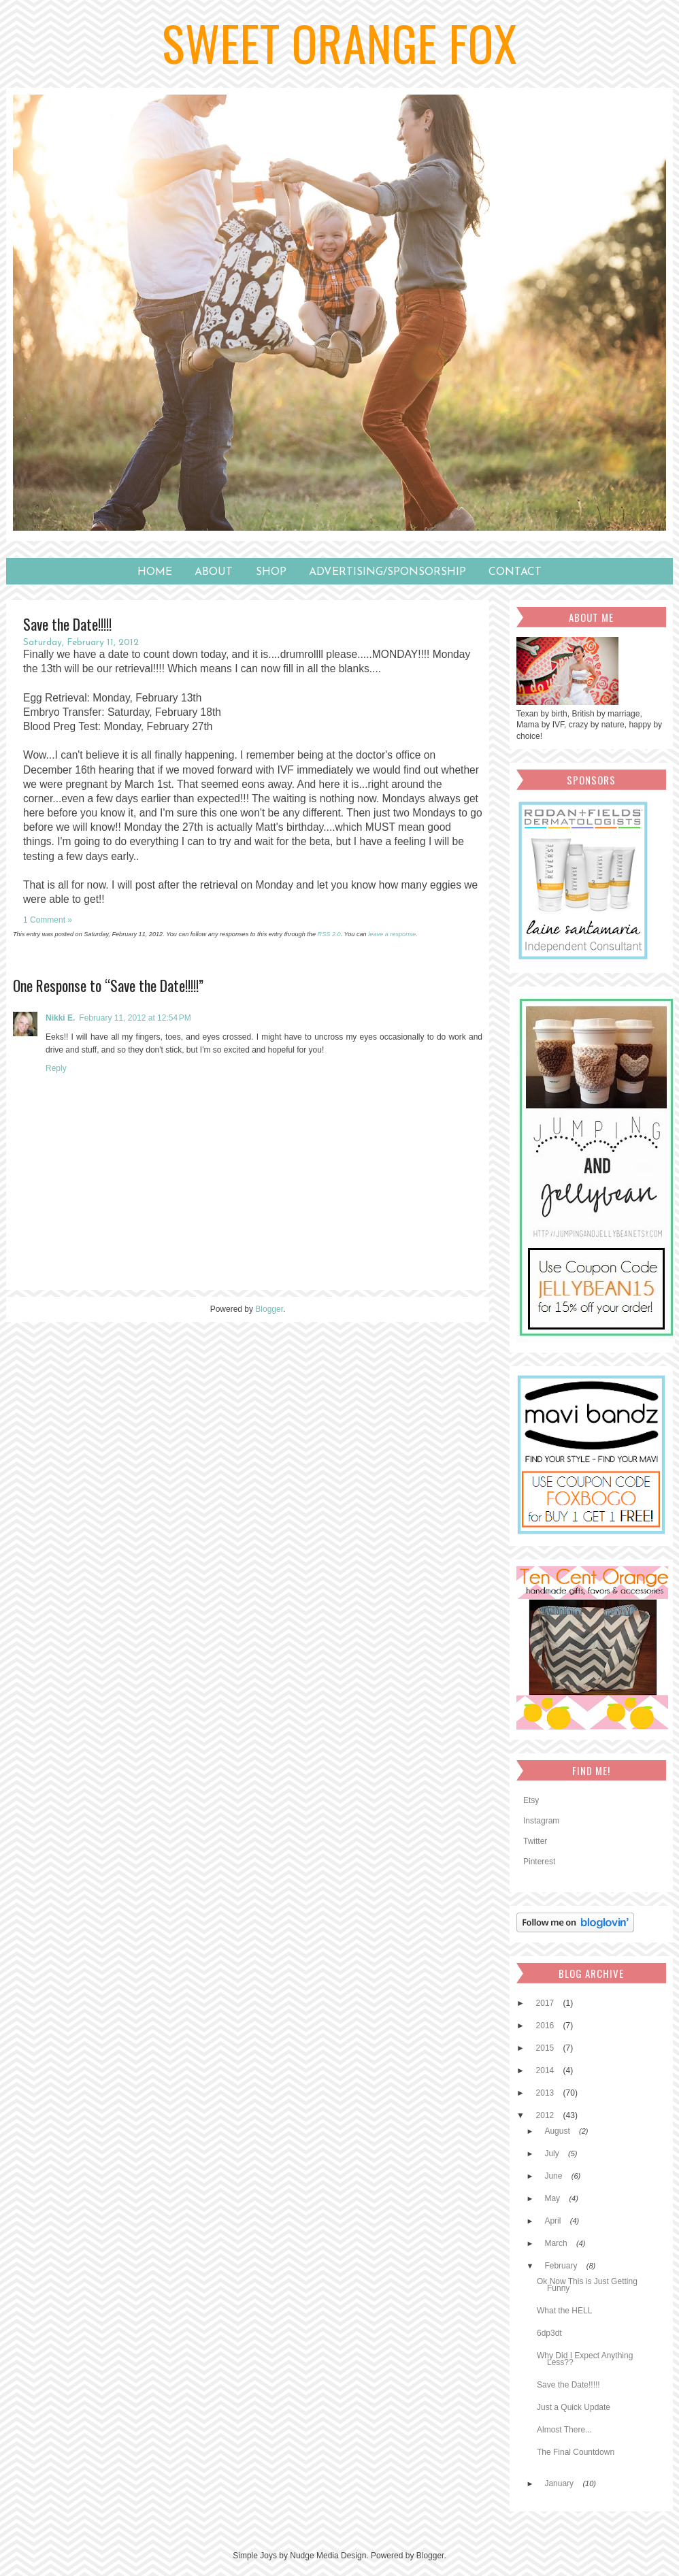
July (552, 2153)
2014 (546, 2070)
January (560, 2483)
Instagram (541, 1821)
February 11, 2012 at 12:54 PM (135, 1018)
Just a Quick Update (573, 2407)
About (214, 572)
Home (154, 572)
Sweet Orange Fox (340, 42)
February (561, 2265)
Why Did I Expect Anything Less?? (585, 2359)
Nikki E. (60, 1018)
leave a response (392, 934)
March (556, 2243)
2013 (546, 2093)
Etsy (531, 1800)
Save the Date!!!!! (568, 2385)
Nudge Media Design (328, 2555)
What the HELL (564, 2310)
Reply (56, 1068)
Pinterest (539, 1861)
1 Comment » (47, 920)
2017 (546, 2003)
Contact (515, 572)
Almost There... (564, 2429)
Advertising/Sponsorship (387, 572)
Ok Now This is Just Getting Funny (587, 2285)
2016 (546, 2025)
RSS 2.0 (329, 934)
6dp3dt (549, 2333)
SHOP (271, 572)
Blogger (269, 1309)
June (554, 2176)
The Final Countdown (575, 2452)
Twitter (535, 1841)
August (558, 2131)
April (553, 2221)
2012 (546, 2115)
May (553, 2198)
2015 (546, 2048)
